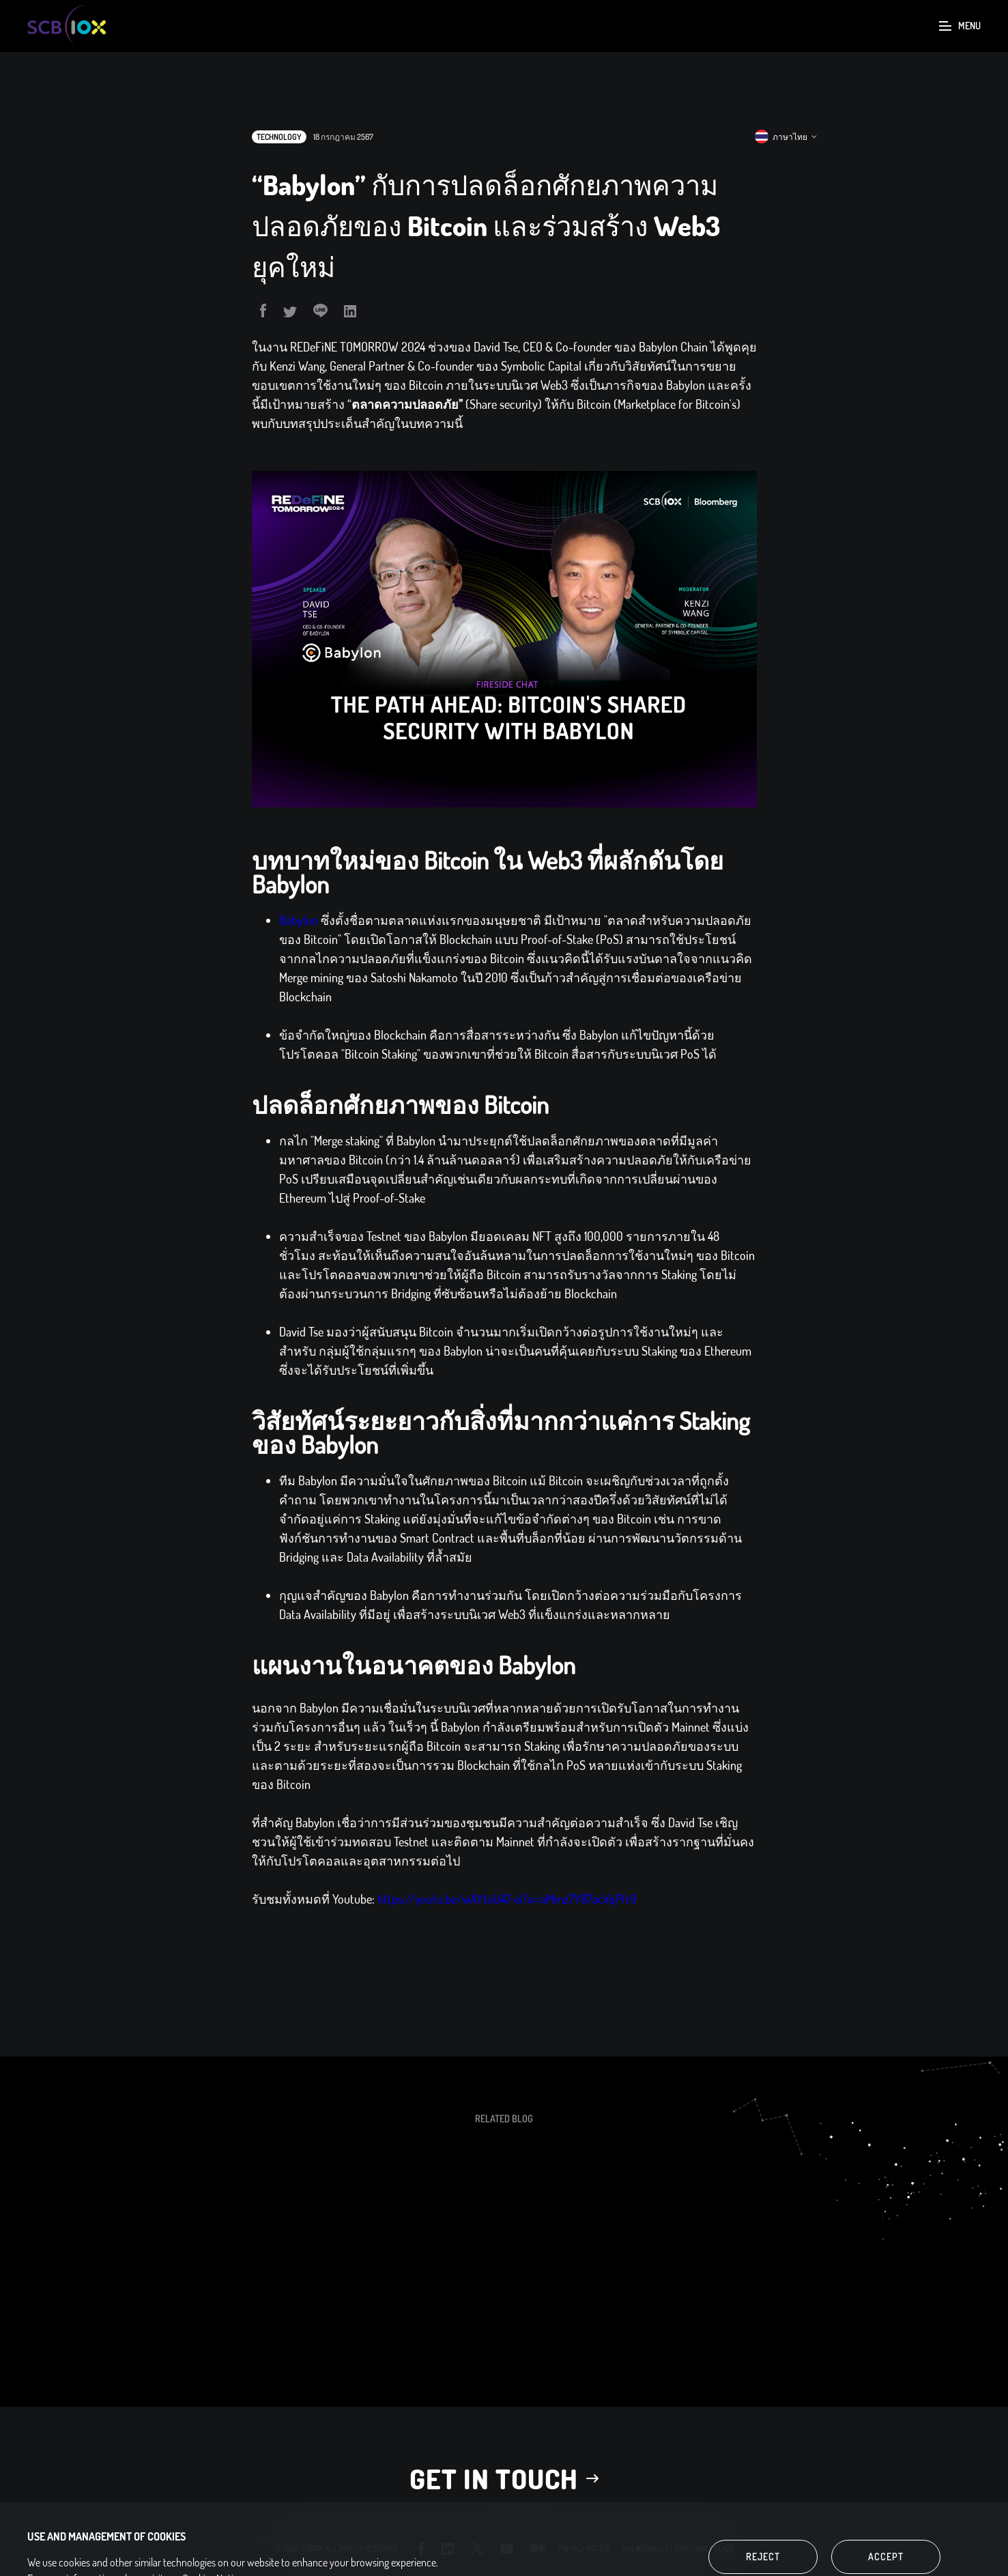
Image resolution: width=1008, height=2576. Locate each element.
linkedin (448, 2548)
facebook (421, 2549)
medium (538, 2548)
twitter (477, 2548)
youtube (506, 2548)
